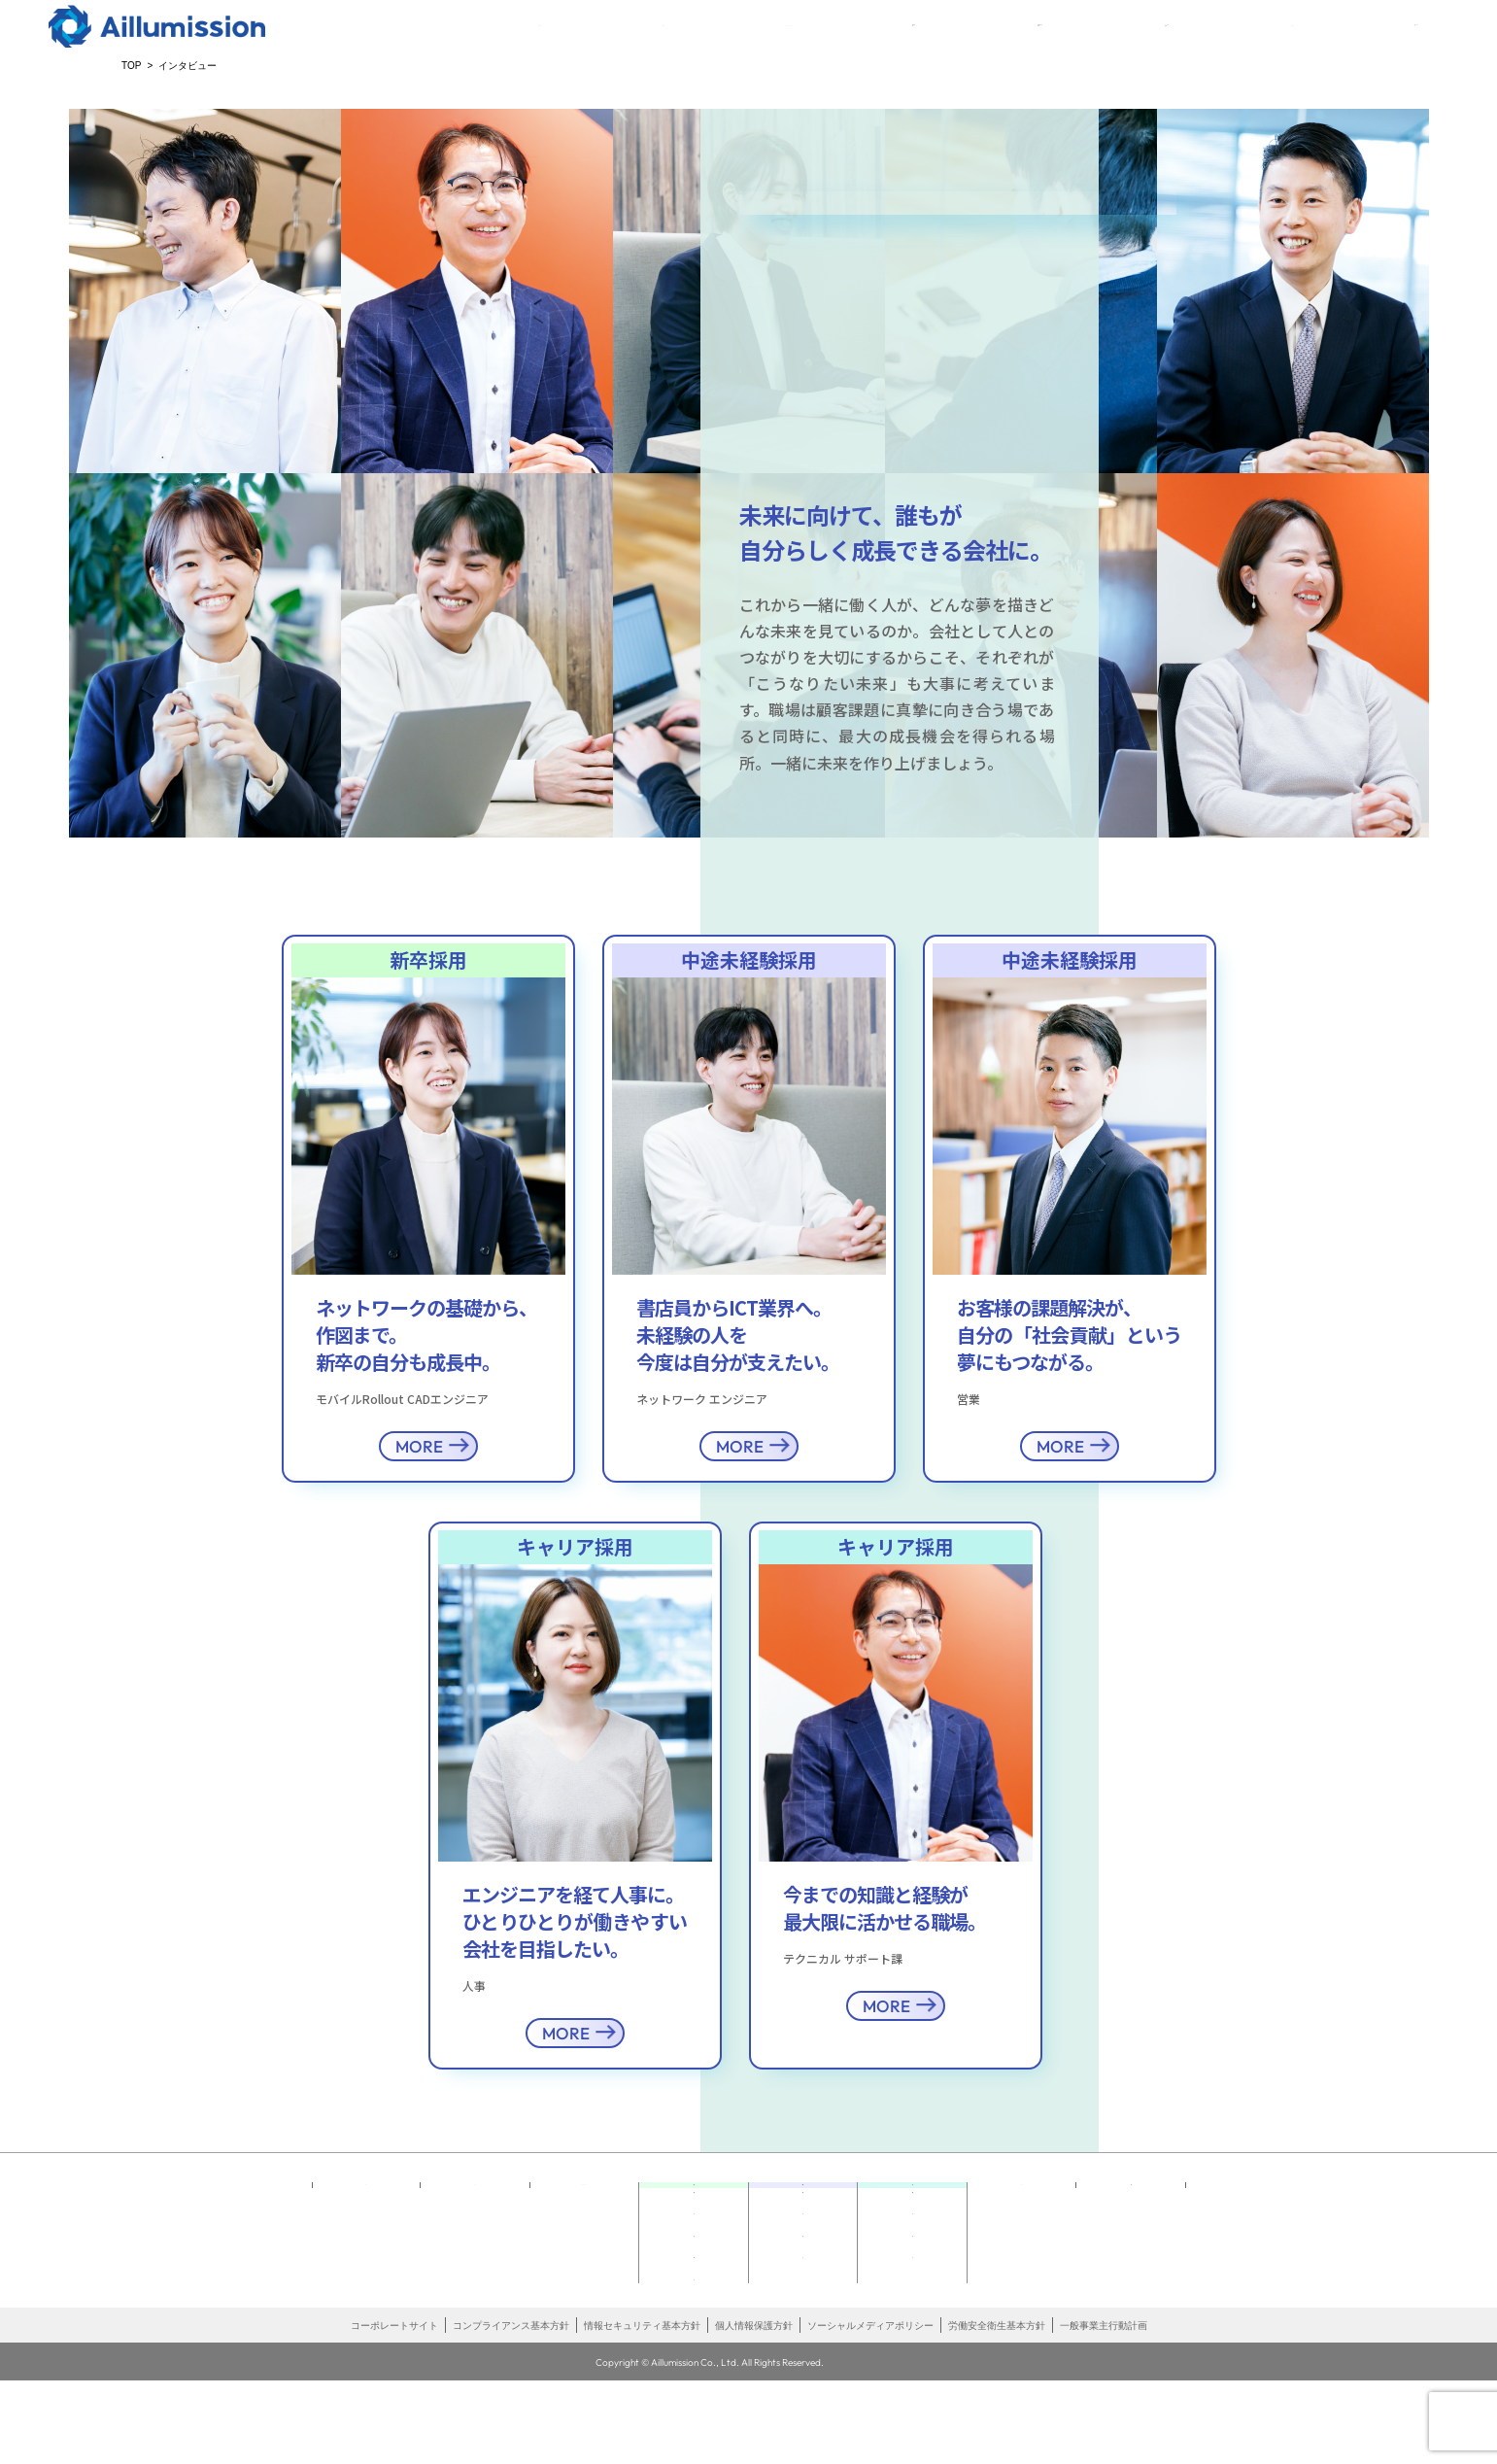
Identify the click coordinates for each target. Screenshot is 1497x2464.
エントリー (1387, 41)
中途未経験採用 (1016, 41)
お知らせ (693, 2359)
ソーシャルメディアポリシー (870, 2409)
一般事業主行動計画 (1103, 2409)
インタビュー (693, 2272)
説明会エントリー (693, 2330)
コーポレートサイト (394, 2409)
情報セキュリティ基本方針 (642, 2409)
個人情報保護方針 (754, 2409)
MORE (419, 1446)
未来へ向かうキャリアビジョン (912, 2235)
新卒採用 (886, 41)
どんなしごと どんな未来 (693, 2235)
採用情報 (693, 2301)
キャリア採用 (1160, 41)
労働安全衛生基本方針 (996, 2409)
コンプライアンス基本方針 (511, 2409)
